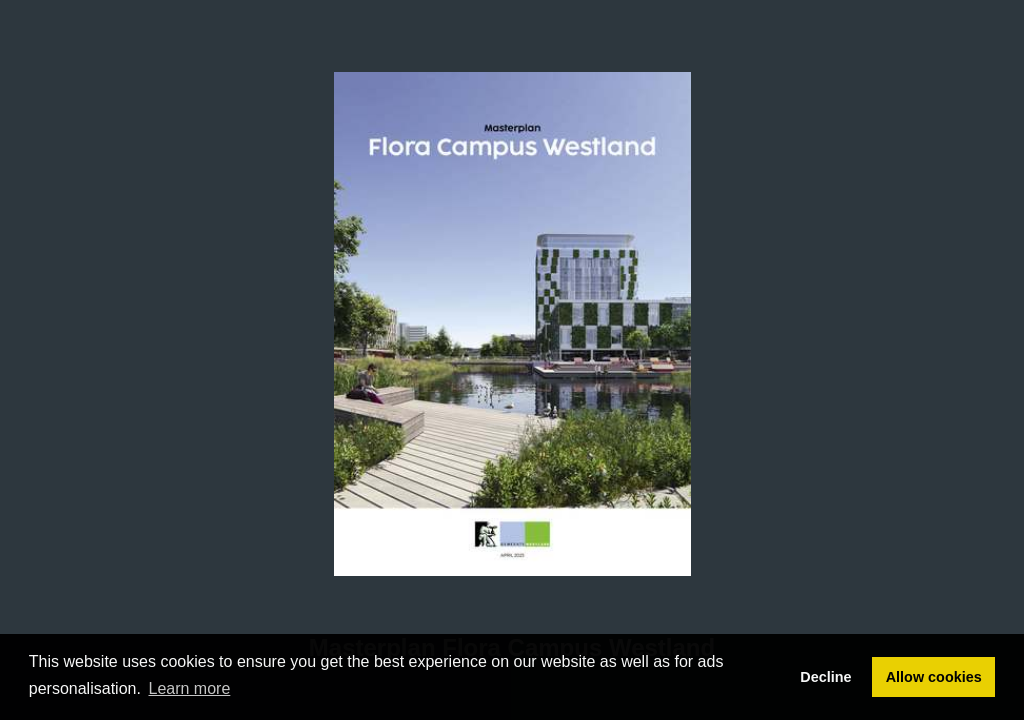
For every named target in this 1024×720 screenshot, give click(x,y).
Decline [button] (825, 677)
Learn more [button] (190, 688)
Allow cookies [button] (934, 677)
